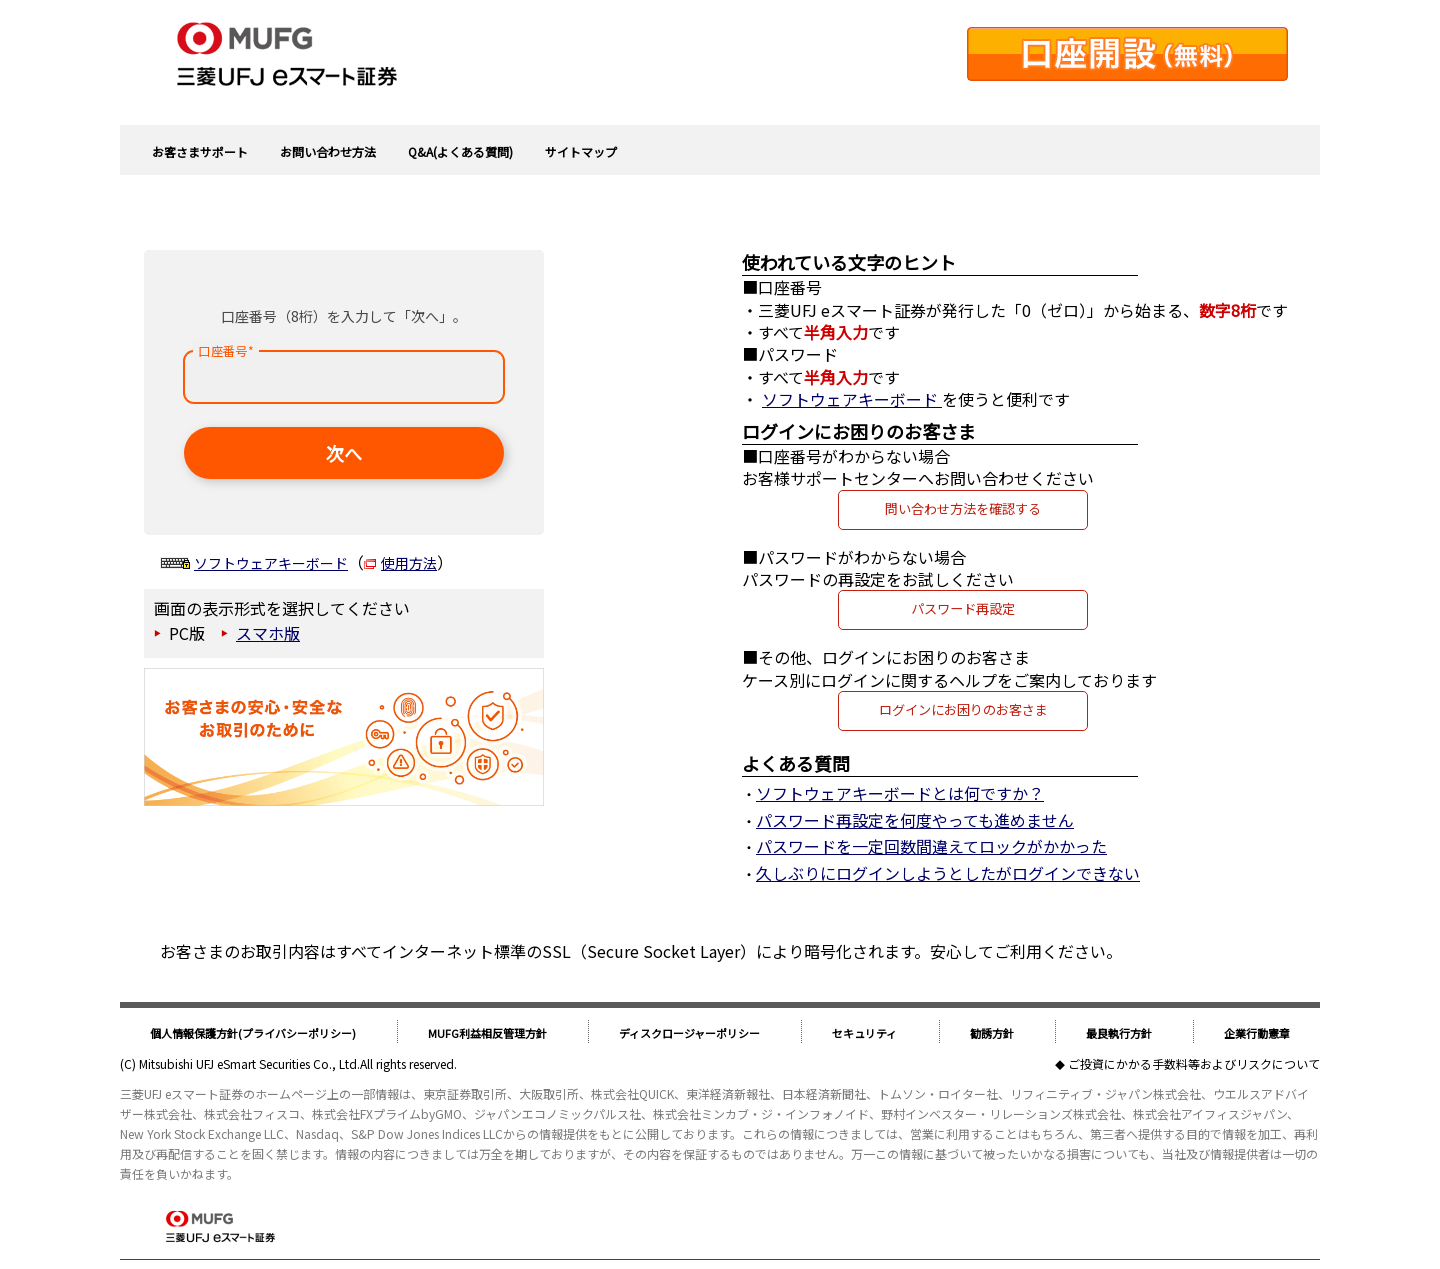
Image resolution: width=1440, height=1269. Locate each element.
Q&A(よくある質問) (460, 151)
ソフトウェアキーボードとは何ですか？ (900, 793)
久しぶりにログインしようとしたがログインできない (948, 873)
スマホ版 (268, 633)
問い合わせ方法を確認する (963, 508)
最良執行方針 (1119, 1033)
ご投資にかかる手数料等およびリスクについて (1194, 1063)
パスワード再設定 (963, 608)
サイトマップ (581, 151)
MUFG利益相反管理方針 (487, 1033)
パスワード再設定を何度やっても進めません (915, 820)
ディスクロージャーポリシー (689, 1033)
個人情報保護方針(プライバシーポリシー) (253, 1033)
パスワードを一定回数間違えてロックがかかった (931, 846)
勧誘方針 (992, 1033)
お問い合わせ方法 (328, 151)
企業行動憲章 (1257, 1033)
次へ (344, 453)
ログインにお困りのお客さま (963, 709)
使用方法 (409, 563)
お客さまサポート (200, 151)
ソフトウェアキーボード (271, 563)
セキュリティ (864, 1033)
